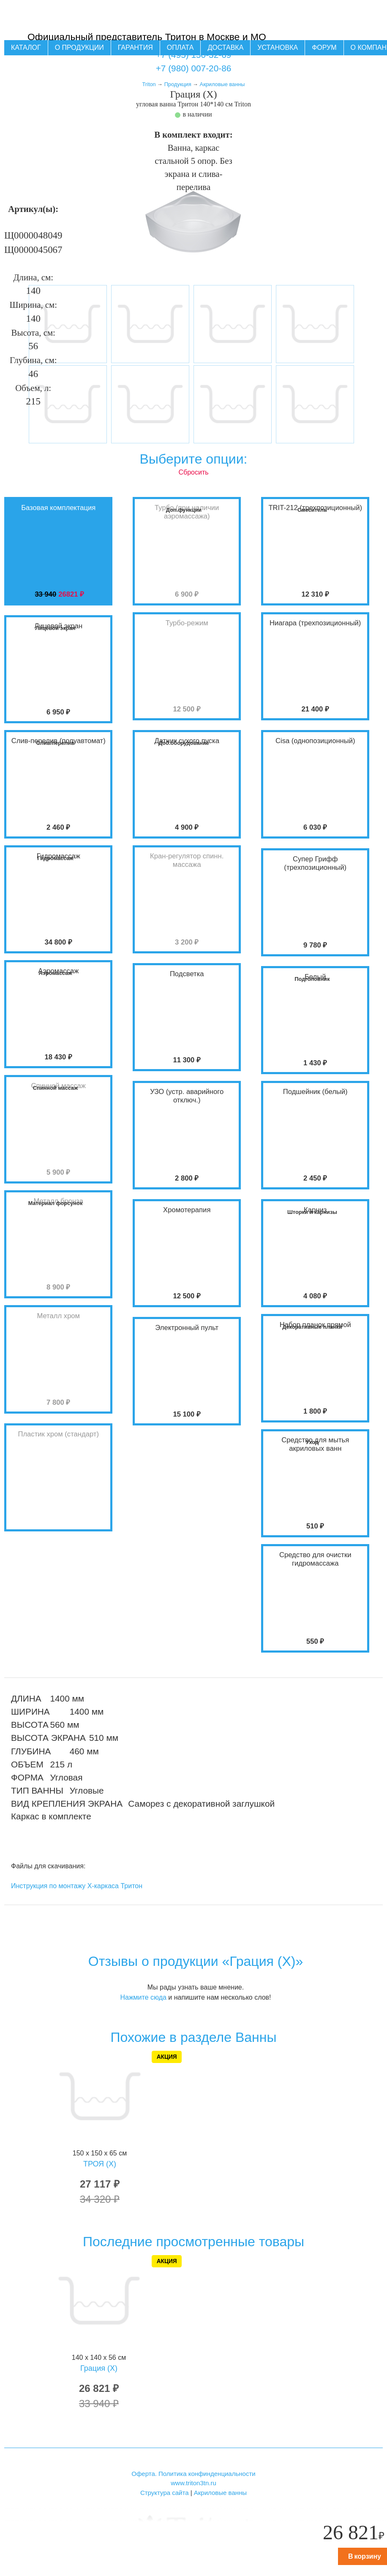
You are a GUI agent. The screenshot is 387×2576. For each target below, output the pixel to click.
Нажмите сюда (143, 1997)
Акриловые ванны (222, 84)
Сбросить (193, 472)
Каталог (26, 47)
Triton (148, 84)
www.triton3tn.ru (193, 2482)
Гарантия (135, 47)
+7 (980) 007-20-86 (194, 68)
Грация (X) (98, 2368)
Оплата (180, 47)
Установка (277, 47)
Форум (324, 47)
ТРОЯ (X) (99, 2164)
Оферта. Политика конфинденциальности (193, 2473)
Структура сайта (164, 2492)
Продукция (177, 84)
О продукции (79, 47)
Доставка (225, 47)
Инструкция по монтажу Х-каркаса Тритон (76, 1885)
